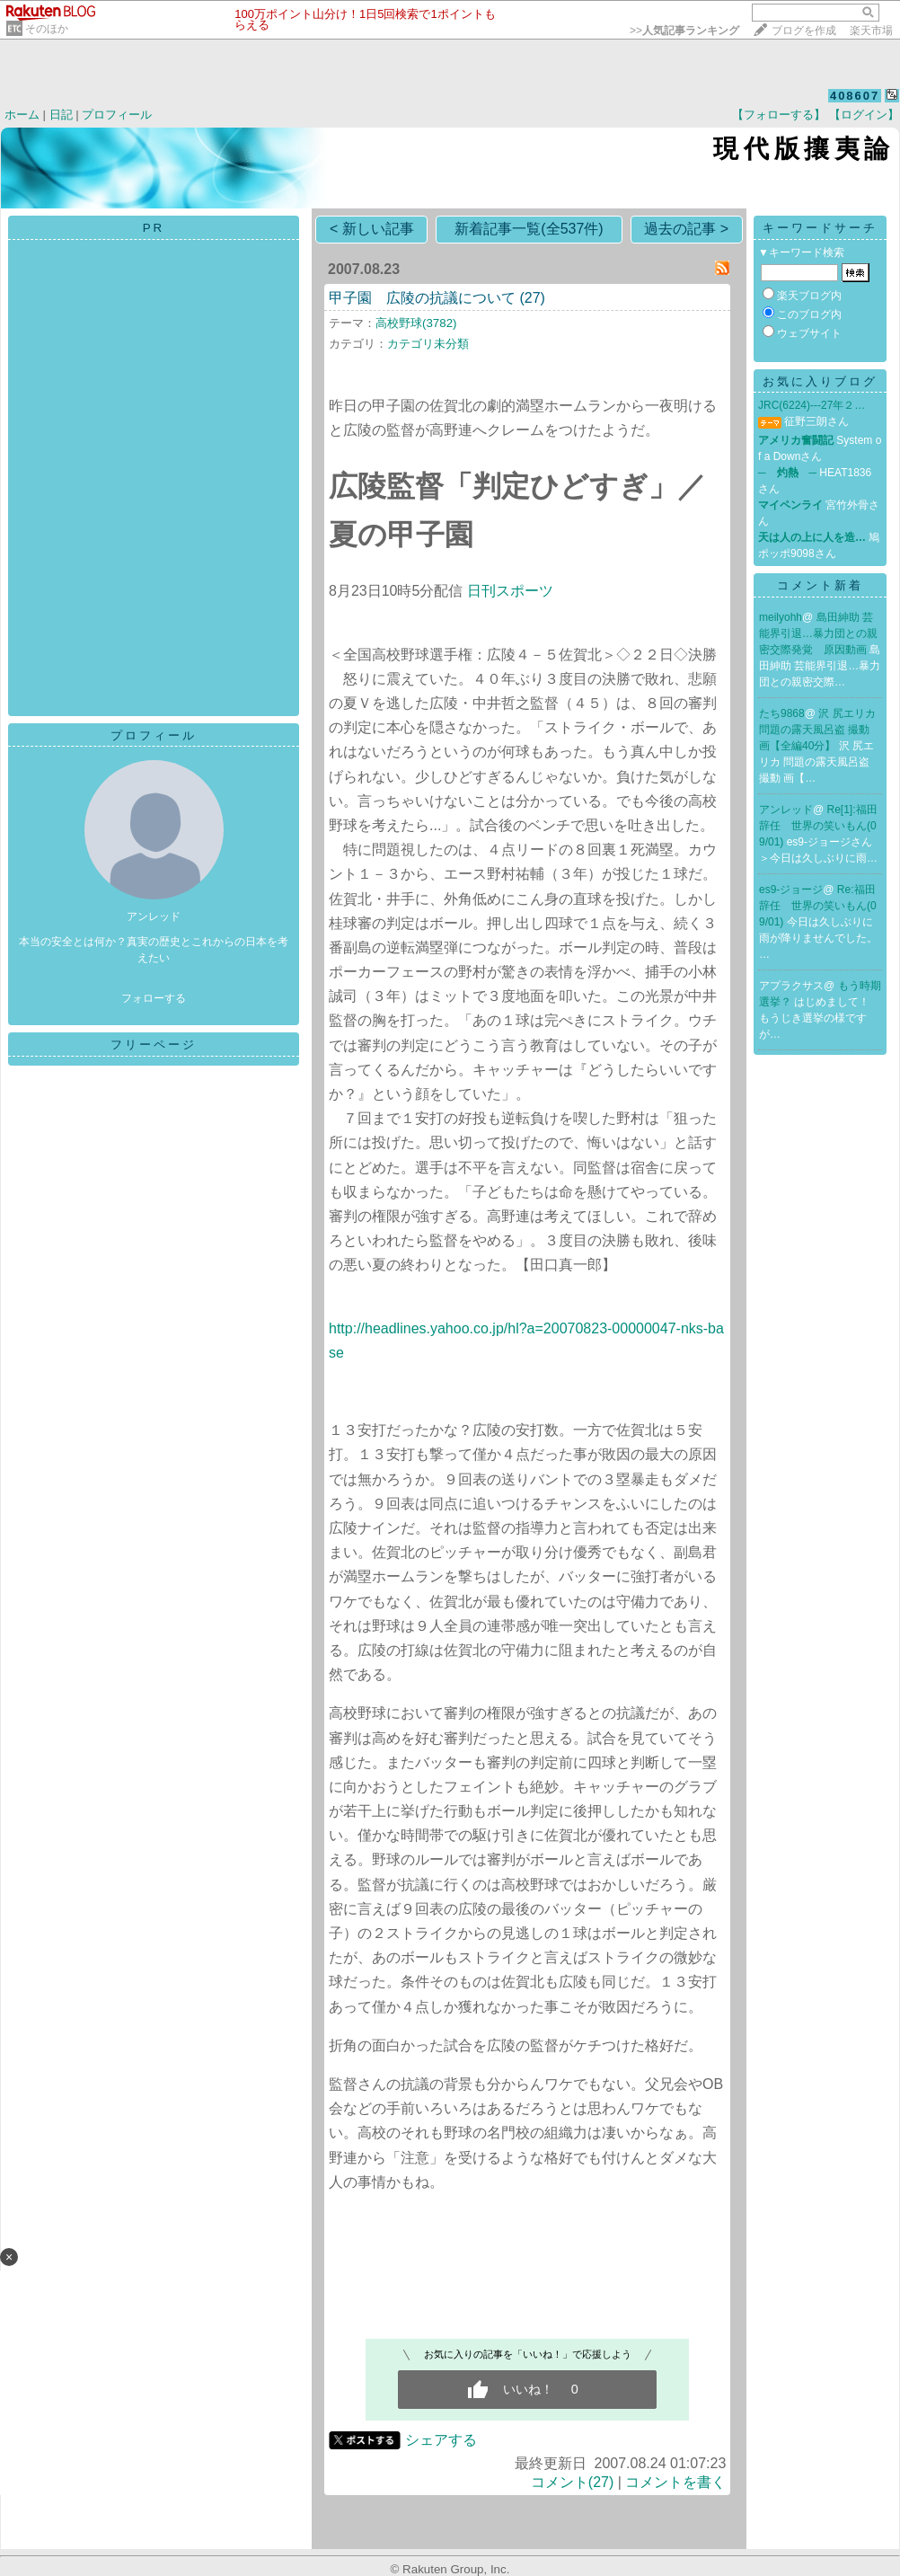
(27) (531, 297)
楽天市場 (871, 30)
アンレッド (786, 809)
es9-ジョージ (791, 889)
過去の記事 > (686, 228)
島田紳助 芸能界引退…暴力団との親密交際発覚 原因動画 (818, 633)
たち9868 (782, 713)
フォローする (153, 998)
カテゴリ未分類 (428, 343)
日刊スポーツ (510, 590)
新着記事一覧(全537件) (528, 228)
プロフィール (117, 114)
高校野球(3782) (416, 323)
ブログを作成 (804, 30)
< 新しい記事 (372, 228)
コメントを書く (675, 2482)
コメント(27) (572, 2482)
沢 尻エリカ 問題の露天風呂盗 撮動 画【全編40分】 (817, 729)
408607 (854, 95)
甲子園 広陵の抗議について (422, 297)
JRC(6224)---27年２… (811, 405)
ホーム (22, 114)
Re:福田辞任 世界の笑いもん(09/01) (818, 905)
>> (684, 30)
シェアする (441, 2440)
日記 (61, 114)
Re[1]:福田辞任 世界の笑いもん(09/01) (818, 825)
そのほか (46, 28)
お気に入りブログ (820, 381)
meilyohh (780, 617)
